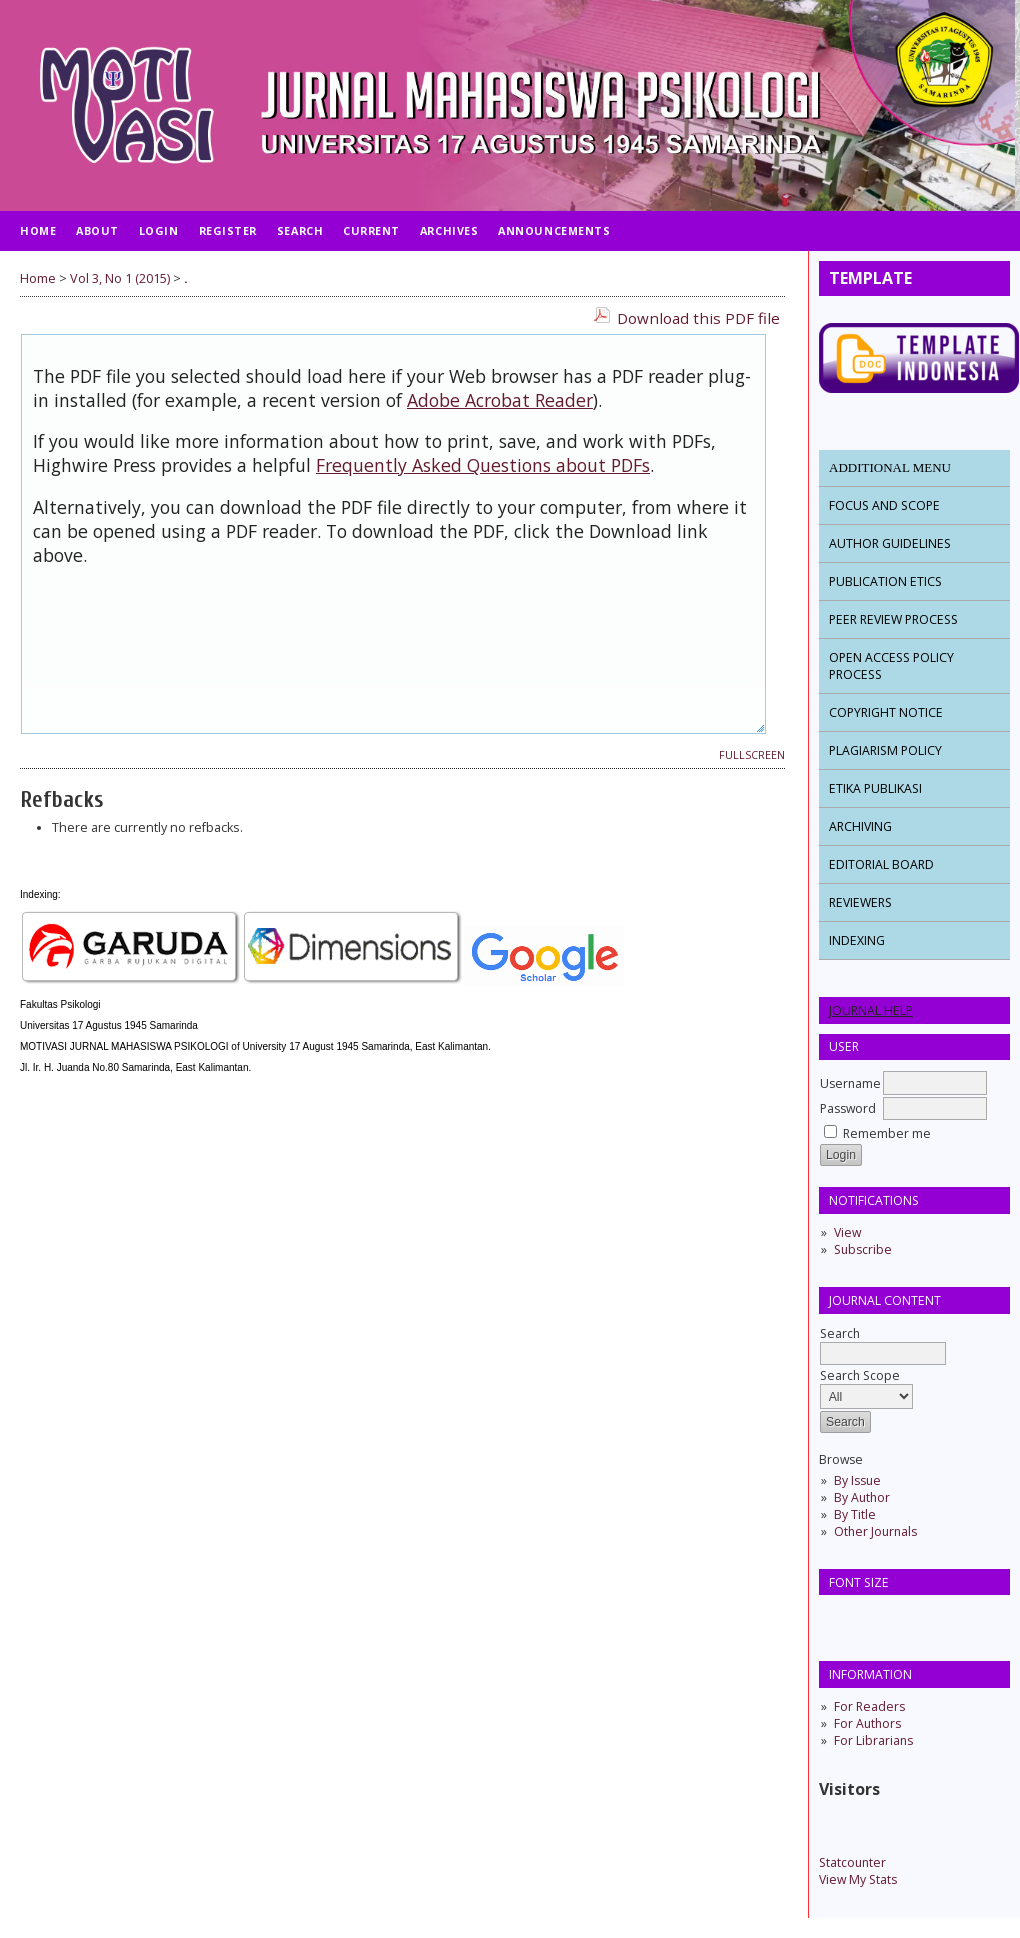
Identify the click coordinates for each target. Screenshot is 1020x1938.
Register (228, 230)
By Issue (857, 1480)
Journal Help (871, 1010)
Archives (449, 230)
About (97, 230)
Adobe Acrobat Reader (500, 400)
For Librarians (873, 1740)
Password (848, 1108)
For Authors (867, 1723)
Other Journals (875, 1531)
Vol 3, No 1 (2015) (120, 278)
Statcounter (852, 1862)
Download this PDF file (698, 318)
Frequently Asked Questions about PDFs (483, 465)
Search (883, 1343)
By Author (862, 1497)
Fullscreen (752, 755)
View (847, 1232)
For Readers (869, 1706)
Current (371, 230)
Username (850, 1083)
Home (38, 230)
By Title (855, 1514)
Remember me (887, 1133)
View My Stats (858, 1879)
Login (159, 230)
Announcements (554, 230)
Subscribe (863, 1249)
